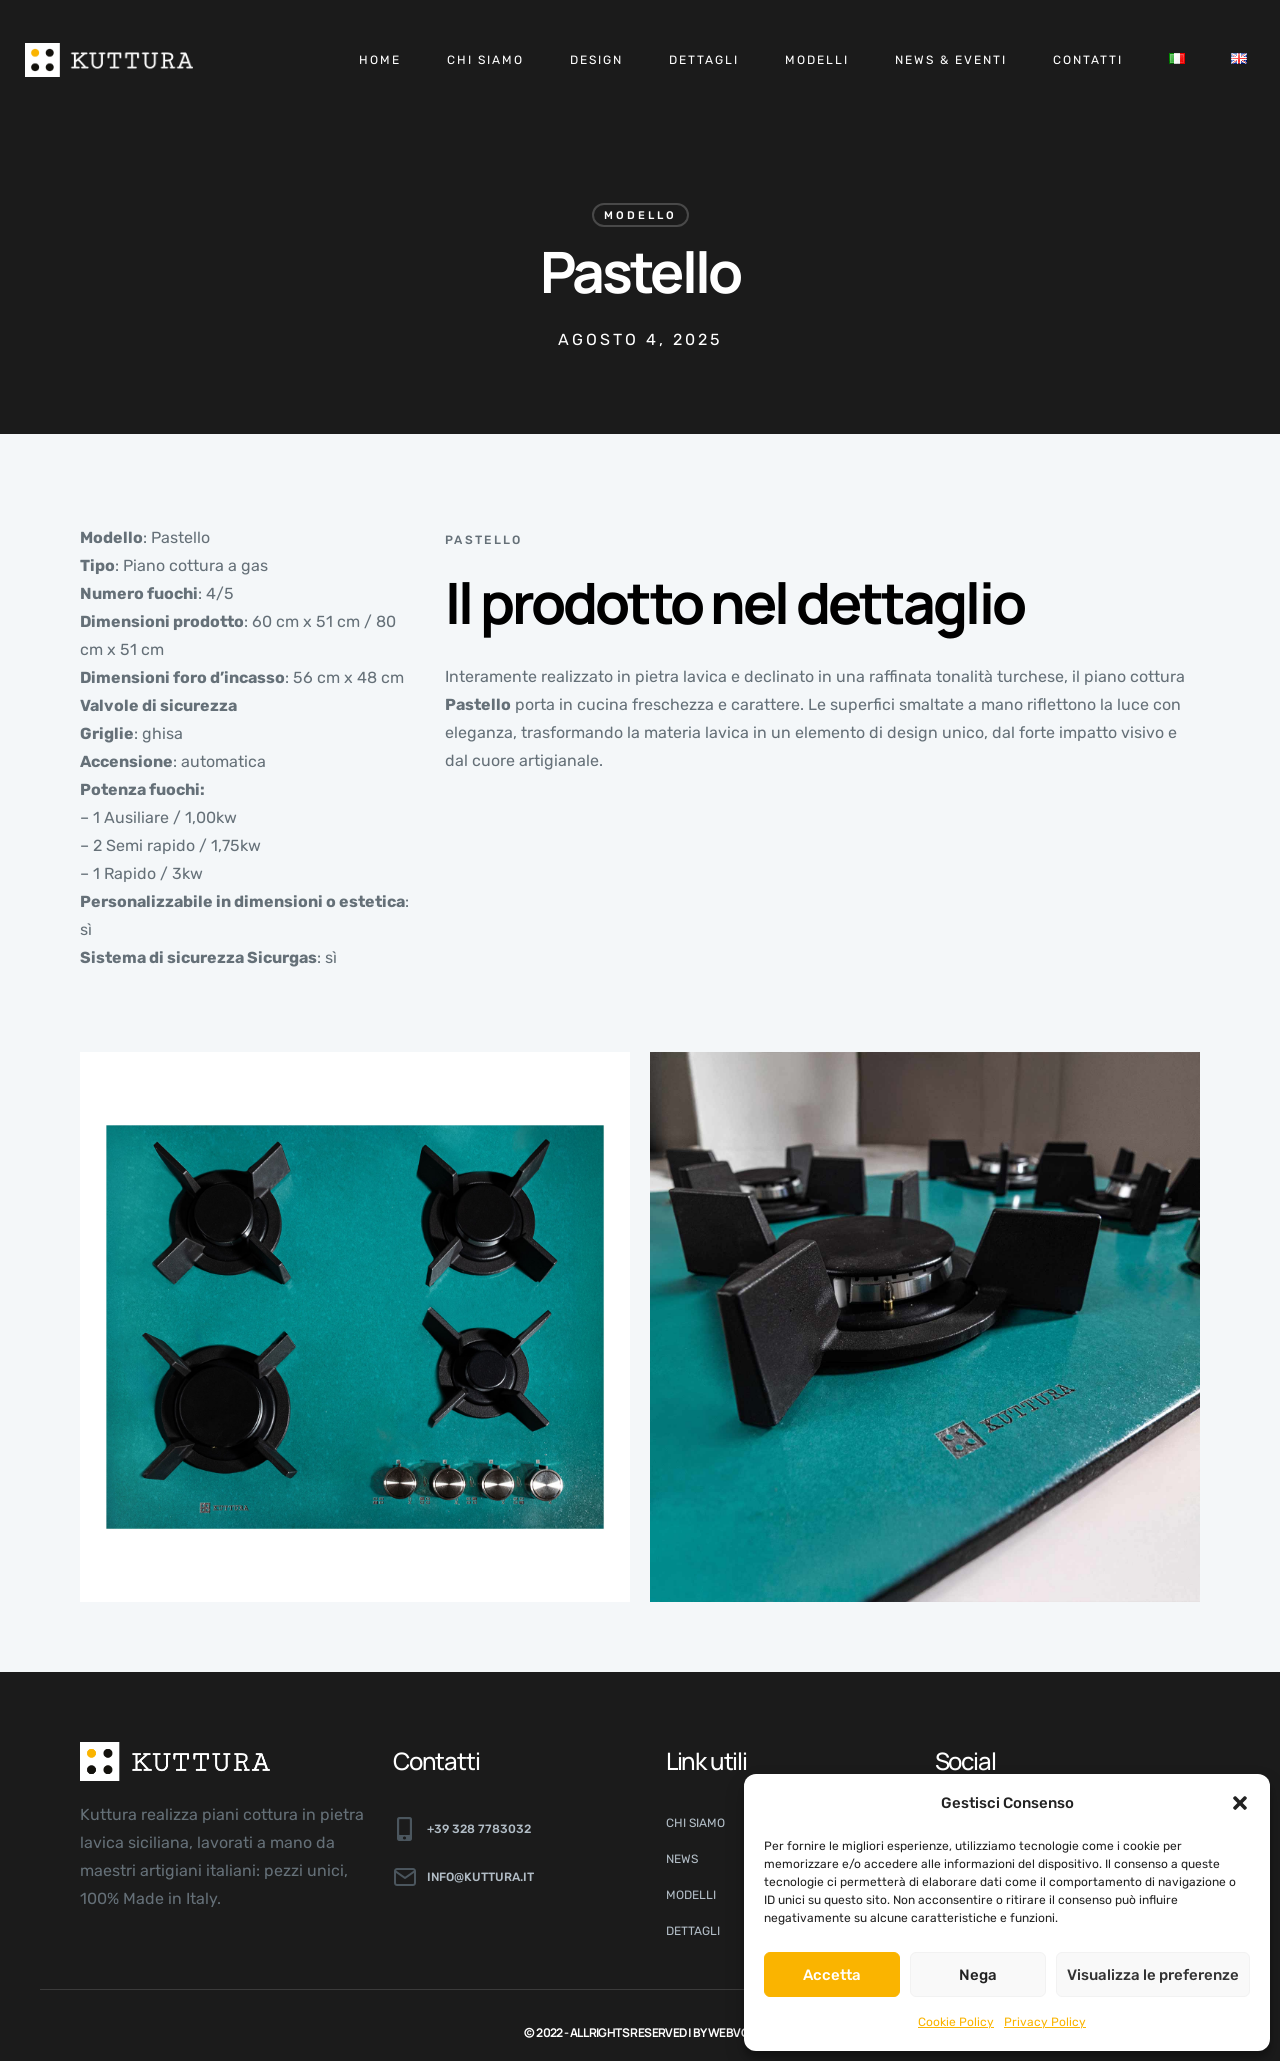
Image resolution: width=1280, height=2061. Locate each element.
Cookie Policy (956, 2022)
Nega (978, 1975)
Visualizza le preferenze (1153, 1975)
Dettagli (704, 60)
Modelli (817, 60)
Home (380, 60)
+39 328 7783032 (479, 1829)
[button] (1240, 1803)
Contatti (1088, 60)
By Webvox (724, 2032)
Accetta (832, 1975)
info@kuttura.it (480, 1877)
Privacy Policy (1045, 2022)
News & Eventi (951, 60)
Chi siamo (485, 60)
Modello (640, 215)
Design (596, 60)
